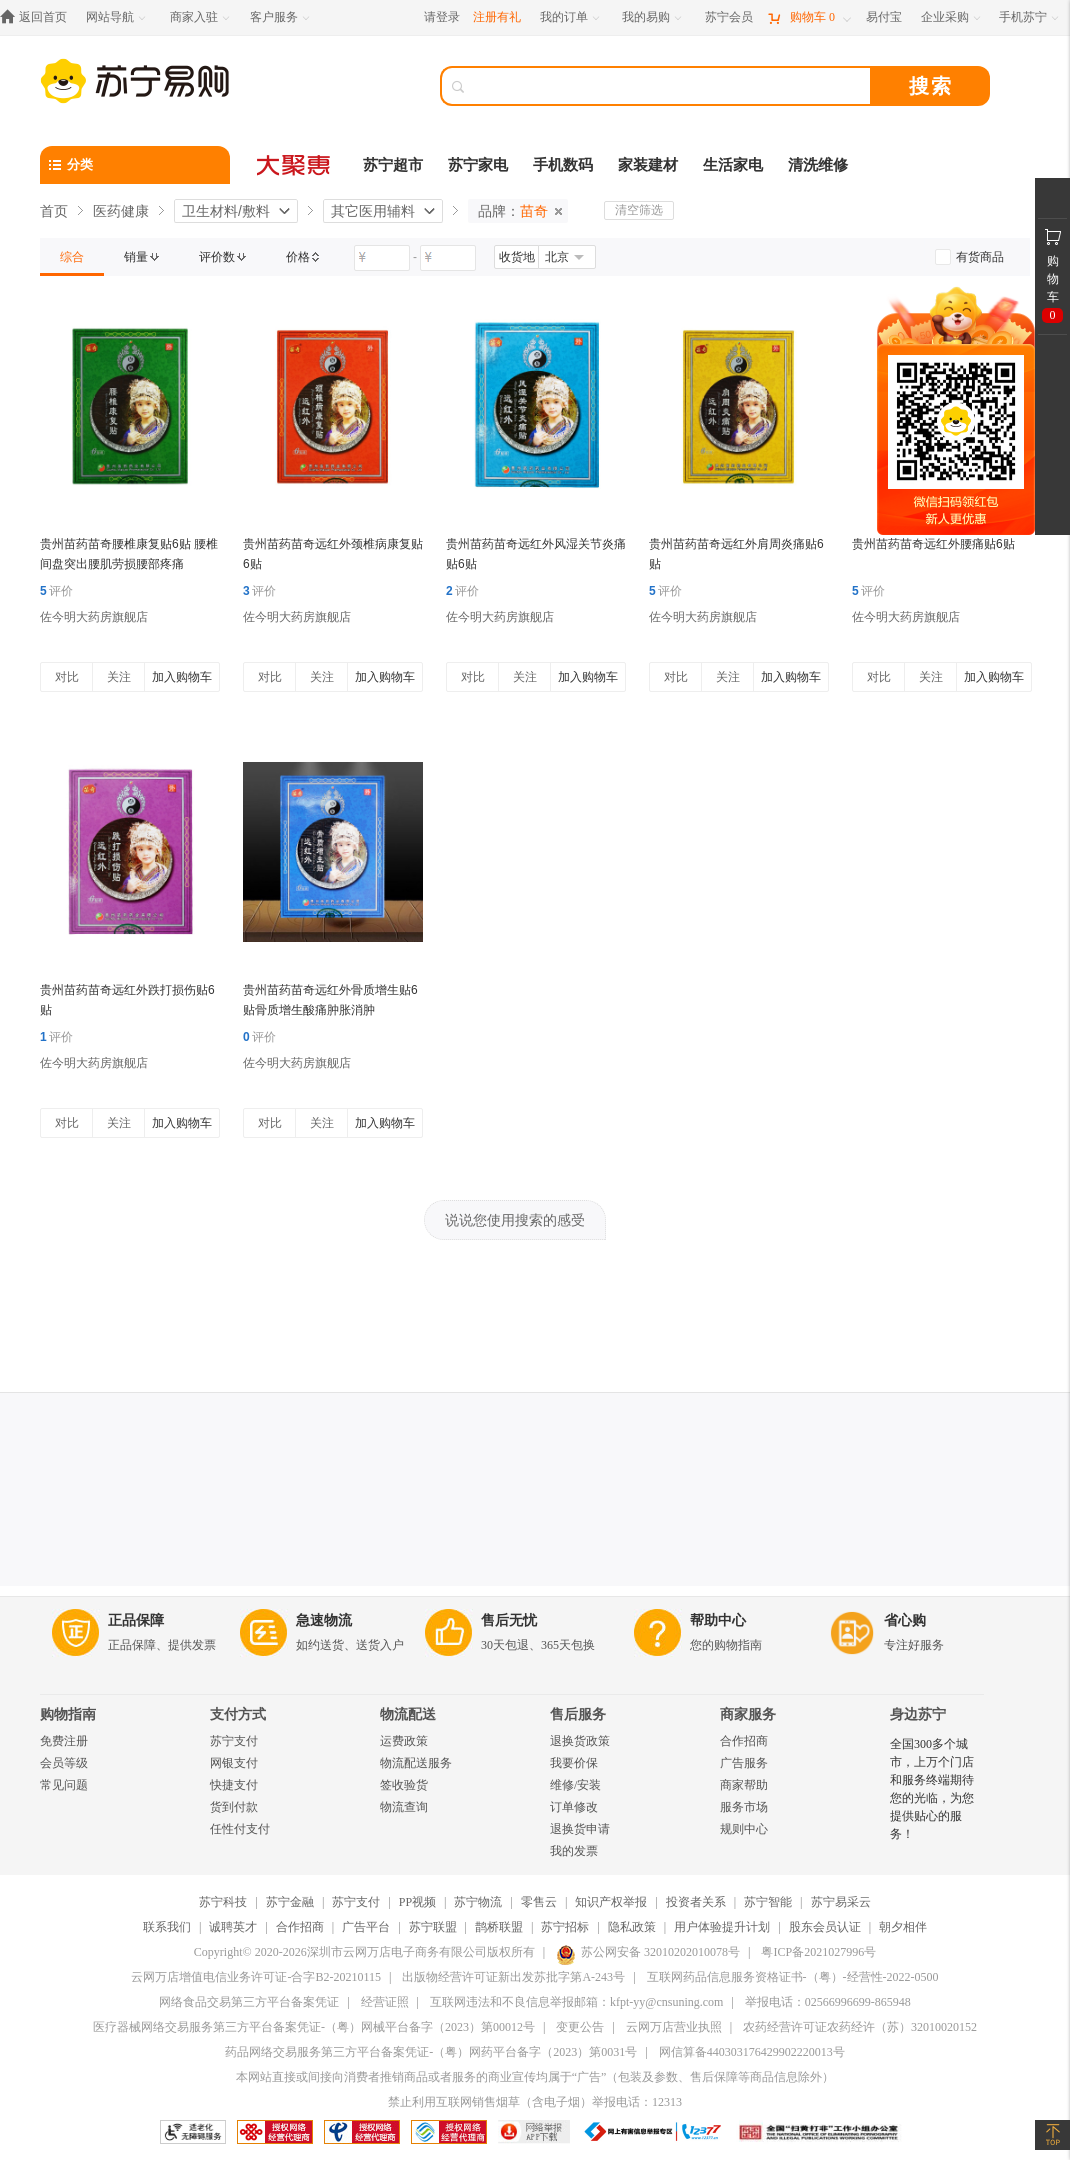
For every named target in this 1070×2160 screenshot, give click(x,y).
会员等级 (64, 1763)
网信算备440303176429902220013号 (752, 2052)
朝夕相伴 (903, 1927)
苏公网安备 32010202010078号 (648, 1952)
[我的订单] (571, 17)
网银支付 (234, 1763)
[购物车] (809, 17)
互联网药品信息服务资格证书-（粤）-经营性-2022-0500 (793, 1977)
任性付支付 (240, 1829)
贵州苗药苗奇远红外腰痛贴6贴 (933, 544)
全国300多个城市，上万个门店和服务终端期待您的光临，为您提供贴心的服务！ (932, 1789)
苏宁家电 (478, 165)
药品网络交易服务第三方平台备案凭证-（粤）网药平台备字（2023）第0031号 (431, 2052)
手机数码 (563, 165)
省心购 (905, 1620)
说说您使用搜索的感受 (515, 1220)
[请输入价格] (382, 258)
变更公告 (580, 2027)
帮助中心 (718, 1620)
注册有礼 (497, 17)
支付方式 (238, 1714)
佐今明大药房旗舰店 (94, 617)
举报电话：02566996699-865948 (828, 2002)
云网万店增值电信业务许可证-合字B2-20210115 (256, 1977)
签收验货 (404, 1785)
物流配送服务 (416, 1763)
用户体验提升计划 (722, 1927)
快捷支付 (234, 1785)
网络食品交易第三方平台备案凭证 (249, 2002)
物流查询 (404, 1807)
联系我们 (167, 1927)
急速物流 (324, 1620)
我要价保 (574, 1763)
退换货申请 (580, 1829)
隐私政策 (632, 1927)
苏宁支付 (234, 1741)
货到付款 (234, 1807)
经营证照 (385, 2002)
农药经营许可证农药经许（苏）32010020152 (860, 2027)
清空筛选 (639, 210)
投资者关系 (696, 1902)
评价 (56, 591)
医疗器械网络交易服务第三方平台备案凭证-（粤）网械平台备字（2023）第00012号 (314, 2027)
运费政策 (404, 1741)
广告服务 (744, 1763)
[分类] (135, 165)
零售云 (539, 1902)
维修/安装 (575, 1785)
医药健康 (121, 211)
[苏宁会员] (729, 17)
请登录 (442, 17)
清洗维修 (818, 165)
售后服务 (578, 1714)
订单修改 (574, 1807)
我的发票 (574, 1851)
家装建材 (648, 165)
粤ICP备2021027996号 (818, 1952)
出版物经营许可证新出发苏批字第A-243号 (513, 1977)
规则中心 (744, 1829)
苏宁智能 (768, 1902)
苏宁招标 (565, 1927)
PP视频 (417, 1902)
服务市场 (744, 1807)
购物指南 (68, 1714)
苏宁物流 (478, 1902)
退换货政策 (580, 1741)
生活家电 (733, 165)
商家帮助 (744, 1785)
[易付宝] (884, 17)
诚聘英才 (233, 1927)
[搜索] (670, 86)
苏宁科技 (223, 1902)
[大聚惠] (295, 165)
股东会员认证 (825, 1927)
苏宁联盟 (433, 1927)
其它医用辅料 (373, 211)
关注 (119, 677)
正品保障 (136, 1620)
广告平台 (366, 1927)
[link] (72, 257)
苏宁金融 (290, 1902)
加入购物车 (182, 677)
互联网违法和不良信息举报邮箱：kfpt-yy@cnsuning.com (576, 2002)
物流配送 (408, 1714)
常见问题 (64, 1785)
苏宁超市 (393, 165)
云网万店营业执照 (674, 2027)
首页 (54, 211)
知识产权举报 (611, 1902)
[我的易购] (653, 17)
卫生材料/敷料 (226, 211)
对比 (67, 677)
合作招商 (744, 1741)
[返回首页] (38, 17)
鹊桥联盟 (499, 1927)
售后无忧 (509, 1620)
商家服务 (748, 1714)
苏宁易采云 (841, 1902)
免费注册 (64, 1741)
